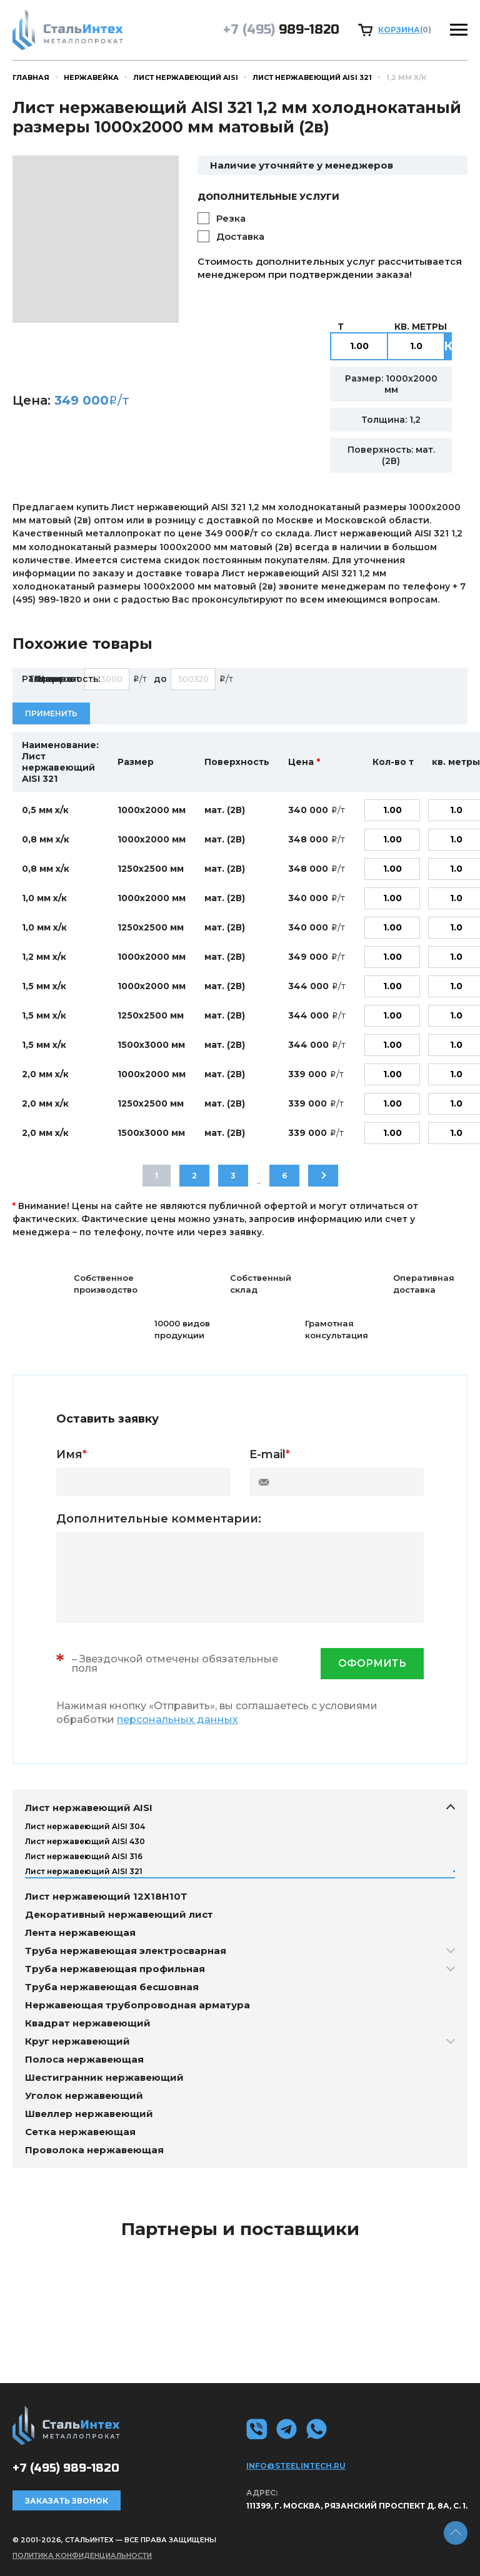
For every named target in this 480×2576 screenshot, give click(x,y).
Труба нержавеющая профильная (115, 1969)
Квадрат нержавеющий (88, 2023)
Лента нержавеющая (80, 1932)
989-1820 (281, 29)
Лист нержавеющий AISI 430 (85, 1841)
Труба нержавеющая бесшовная (112, 1987)
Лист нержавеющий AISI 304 (85, 1826)
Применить (51, 713)
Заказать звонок (66, 2500)
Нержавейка (91, 77)
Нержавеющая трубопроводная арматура (137, 2005)
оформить (372, 1663)
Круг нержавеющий (77, 2041)
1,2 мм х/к (44, 956)
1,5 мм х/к (44, 986)
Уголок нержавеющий (84, 2095)
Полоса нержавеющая (84, 2059)
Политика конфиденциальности (82, 2555)
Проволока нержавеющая (94, 2150)
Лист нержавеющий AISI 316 (83, 1856)
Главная (30, 77)
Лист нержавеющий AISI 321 (312, 77)
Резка (231, 218)
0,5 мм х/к (45, 810)
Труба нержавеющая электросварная (125, 1951)
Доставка (240, 236)
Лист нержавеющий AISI (185, 77)
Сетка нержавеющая (80, 2132)
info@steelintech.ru (296, 2465)
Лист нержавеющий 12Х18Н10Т (106, 1896)
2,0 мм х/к (45, 1074)
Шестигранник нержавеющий (104, 2077)
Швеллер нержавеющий (89, 2114)
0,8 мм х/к (45, 839)
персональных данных (177, 1719)
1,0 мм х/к (44, 898)
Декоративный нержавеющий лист (119, 1914)
